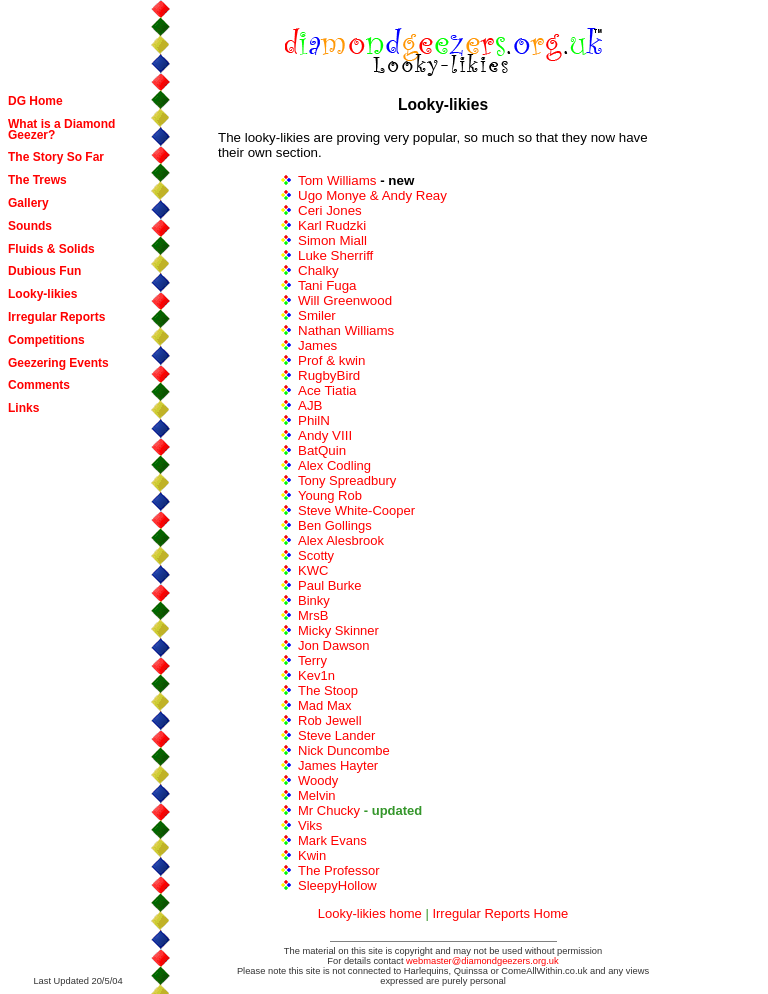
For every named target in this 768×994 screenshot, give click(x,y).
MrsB (313, 615)
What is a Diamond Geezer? (61, 129)
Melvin (317, 795)
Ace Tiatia (327, 390)
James (317, 345)
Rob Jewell (330, 720)
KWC (313, 570)
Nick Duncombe (344, 750)
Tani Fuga (327, 285)
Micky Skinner (338, 630)
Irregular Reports (56, 317)
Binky (314, 600)
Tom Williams (337, 180)
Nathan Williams (346, 330)
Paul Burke (330, 585)
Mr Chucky (329, 810)
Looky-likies (42, 294)
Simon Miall (332, 240)
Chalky (318, 270)
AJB (310, 405)
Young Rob (330, 495)
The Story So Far (56, 157)
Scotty (316, 555)
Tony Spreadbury (347, 480)
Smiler (317, 315)
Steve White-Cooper (356, 510)
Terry (312, 660)
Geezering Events (58, 363)
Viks (310, 825)
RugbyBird (329, 375)
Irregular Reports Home (500, 913)
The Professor (339, 870)
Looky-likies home (370, 913)
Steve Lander (336, 735)
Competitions (46, 340)
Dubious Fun (44, 271)
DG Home (35, 101)
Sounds (30, 226)
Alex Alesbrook (341, 540)
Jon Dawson (334, 645)
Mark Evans (332, 840)
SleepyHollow (337, 885)
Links (23, 408)
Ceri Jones (330, 210)
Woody (318, 780)
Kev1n (316, 675)
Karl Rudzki (332, 225)
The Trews (37, 180)
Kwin (312, 855)
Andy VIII (325, 435)
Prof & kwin (331, 360)
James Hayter (338, 765)
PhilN (314, 420)
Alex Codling (334, 465)
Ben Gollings (335, 525)
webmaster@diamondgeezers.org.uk (482, 961)
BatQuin (322, 450)
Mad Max (324, 705)
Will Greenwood (345, 300)
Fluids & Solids (51, 249)
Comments (39, 385)
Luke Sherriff (335, 255)
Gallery (28, 203)
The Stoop (328, 690)
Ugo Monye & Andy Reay (372, 195)
